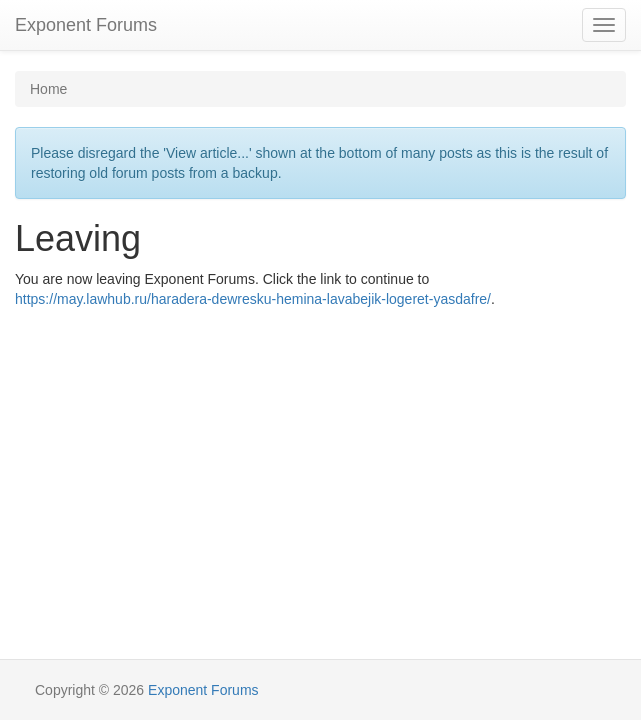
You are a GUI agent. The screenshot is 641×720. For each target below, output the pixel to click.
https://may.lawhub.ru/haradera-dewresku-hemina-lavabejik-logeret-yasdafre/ (253, 299)
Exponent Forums (86, 25)
